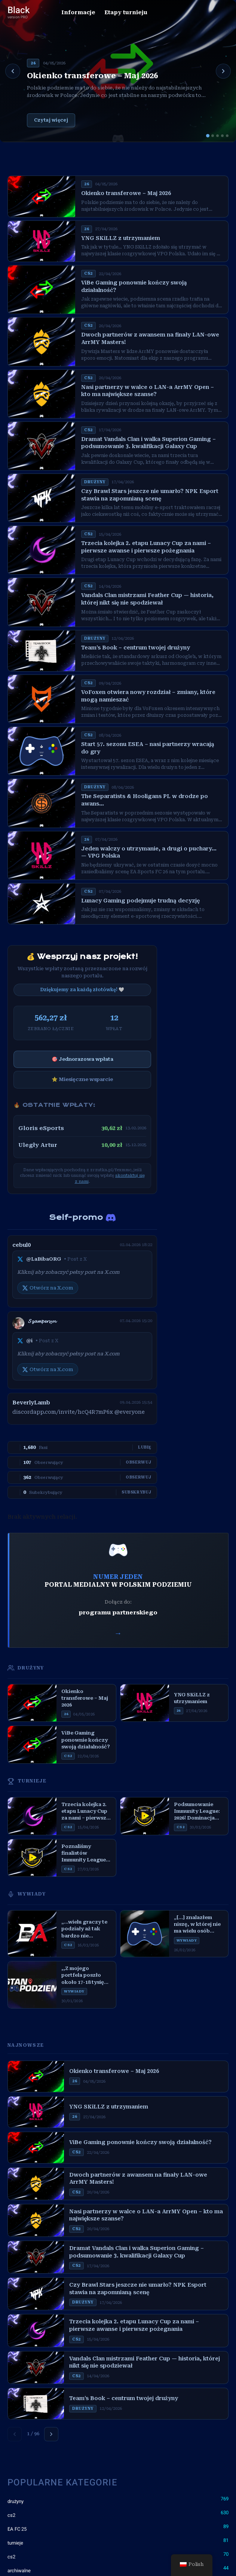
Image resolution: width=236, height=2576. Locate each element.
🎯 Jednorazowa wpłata (82, 1059)
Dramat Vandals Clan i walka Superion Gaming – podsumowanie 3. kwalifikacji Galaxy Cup (148, 443)
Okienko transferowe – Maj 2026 (92, 75)
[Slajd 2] (212, 135)
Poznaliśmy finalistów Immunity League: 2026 (84, 1853)
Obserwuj (138, 1462)
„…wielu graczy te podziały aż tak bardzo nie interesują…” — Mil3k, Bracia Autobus (84, 1929)
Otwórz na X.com (47, 1288)
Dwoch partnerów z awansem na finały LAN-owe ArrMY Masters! (150, 338)
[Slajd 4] (222, 135)
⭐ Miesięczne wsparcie (82, 1079)
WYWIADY (26, 1894)
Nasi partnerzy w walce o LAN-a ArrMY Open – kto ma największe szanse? (147, 391)
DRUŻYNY (25, 1668)
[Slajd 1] (207, 135)
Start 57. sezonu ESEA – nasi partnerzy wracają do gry (147, 748)
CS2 (88, 273)
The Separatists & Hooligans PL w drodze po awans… (144, 800)
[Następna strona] (51, 2434)
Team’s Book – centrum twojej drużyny (135, 648)
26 (33, 63)
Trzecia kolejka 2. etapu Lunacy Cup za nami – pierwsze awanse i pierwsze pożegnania (146, 547)
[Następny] (223, 71)
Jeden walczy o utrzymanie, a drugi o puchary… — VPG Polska (149, 852)
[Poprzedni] (12, 71)
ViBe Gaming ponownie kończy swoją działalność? (134, 286)
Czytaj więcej (51, 120)
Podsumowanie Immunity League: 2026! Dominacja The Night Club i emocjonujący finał (198, 1812)
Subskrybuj (136, 1492)
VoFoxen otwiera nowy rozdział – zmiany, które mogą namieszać (148, 696)
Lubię (144, 1447)
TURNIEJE (26, 1781)
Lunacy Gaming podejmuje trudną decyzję (140, 901)
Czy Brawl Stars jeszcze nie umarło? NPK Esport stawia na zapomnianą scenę (149, 495)
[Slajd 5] (227, 135)
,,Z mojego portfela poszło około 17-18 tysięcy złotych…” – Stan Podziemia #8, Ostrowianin (85, 1976)
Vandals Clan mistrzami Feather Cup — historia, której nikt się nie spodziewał (147, 599)
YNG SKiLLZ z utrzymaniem (120, 238)
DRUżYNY (94, 482)
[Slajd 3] (217, 135)
